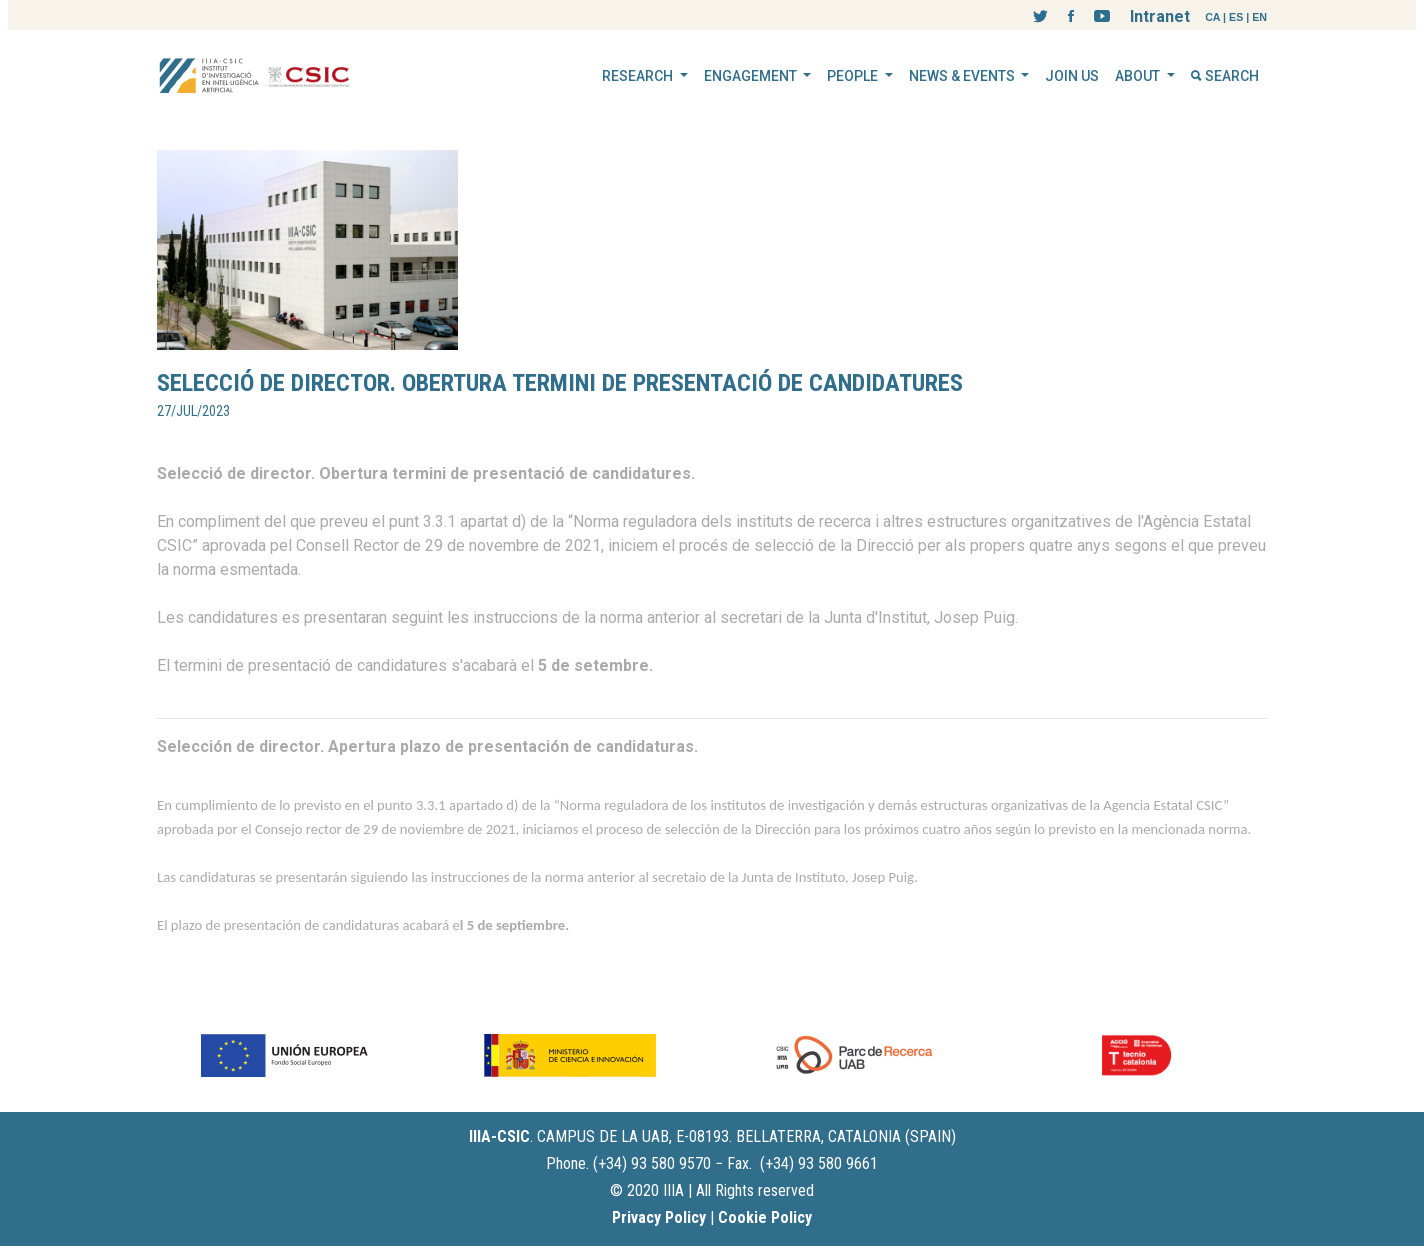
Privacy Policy (659, 1217)
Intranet (1160, 16)
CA (1212, 17)
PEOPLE (854, 76)
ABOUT (1139, 76)
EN (1259, 17)
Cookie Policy (765, 1217)
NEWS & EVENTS (963, 76)
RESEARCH (639, 76)
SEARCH (1225, 76)
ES (1236, 17)
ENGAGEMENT (752, 76)
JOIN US (1072, 76)
